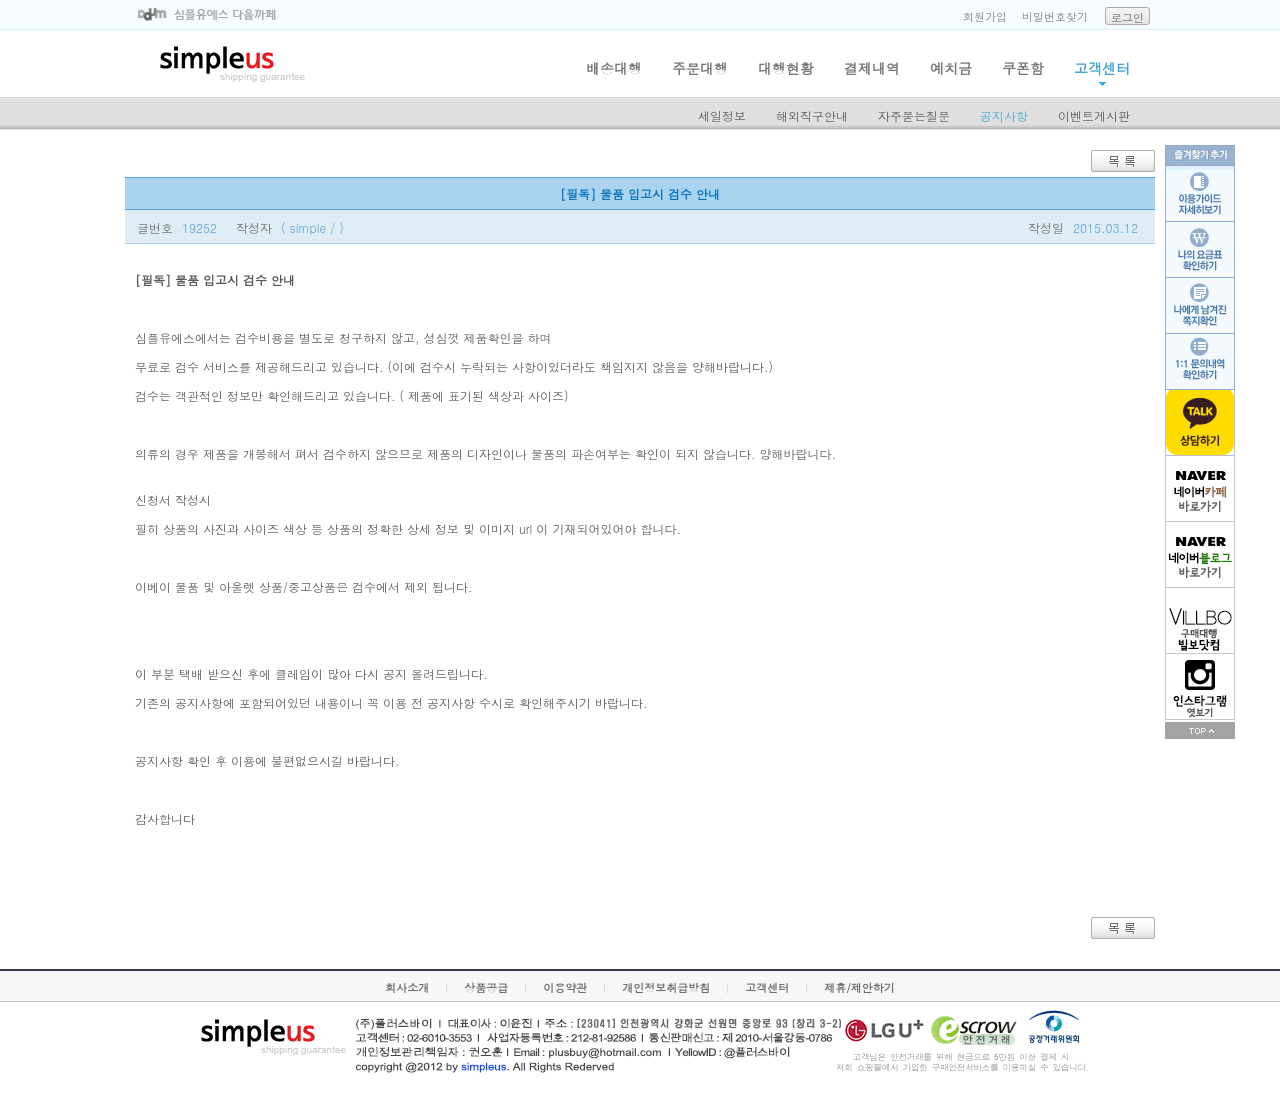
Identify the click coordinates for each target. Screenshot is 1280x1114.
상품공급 (486, 987)
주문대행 (700, 68)
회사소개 (407, 987)
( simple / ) (312, 227)
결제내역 (872, 68)
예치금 (951, 68)
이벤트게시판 (1094, 115)
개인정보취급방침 (666, 987)
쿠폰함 (1023, 68)
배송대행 (614, 68)
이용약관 (565, 987)
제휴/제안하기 (859, 987)
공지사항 (1004, 115)
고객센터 (1102, 68)
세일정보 (722, 115)
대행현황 (786, 68)
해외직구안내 (812, 115)
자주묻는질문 (914, 115)
